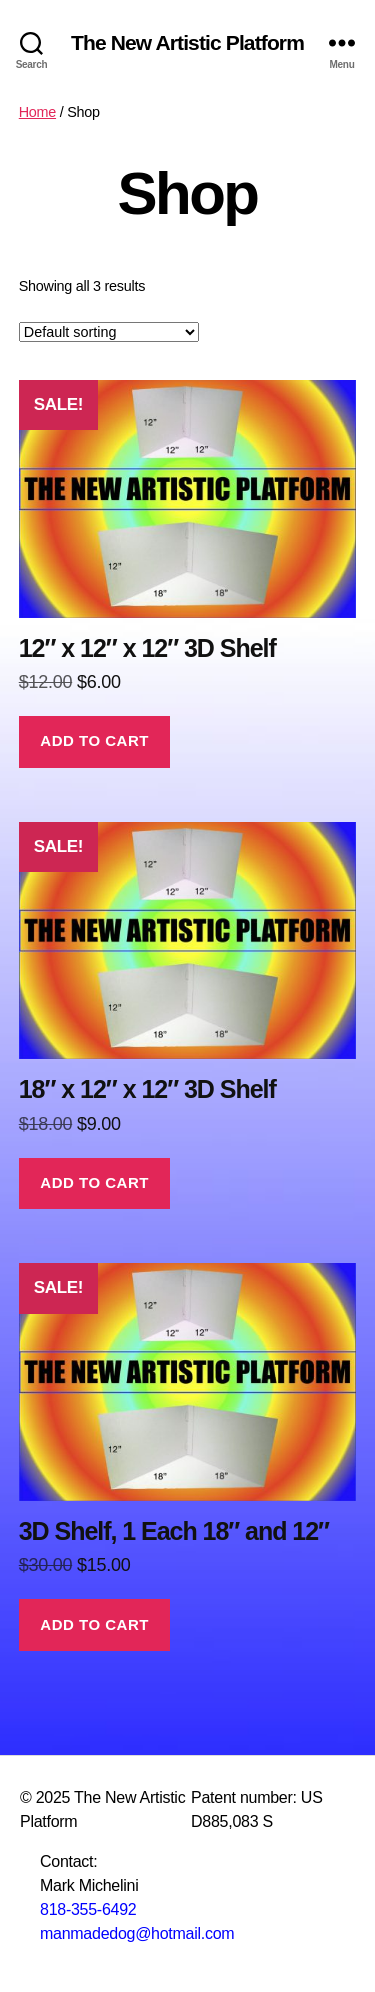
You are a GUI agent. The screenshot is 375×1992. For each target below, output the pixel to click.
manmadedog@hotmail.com (137, 1933)
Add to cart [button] (94, 740)
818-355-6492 (88, 1909)
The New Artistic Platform (187, 42)
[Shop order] (109, 332)
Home (37, 112)
